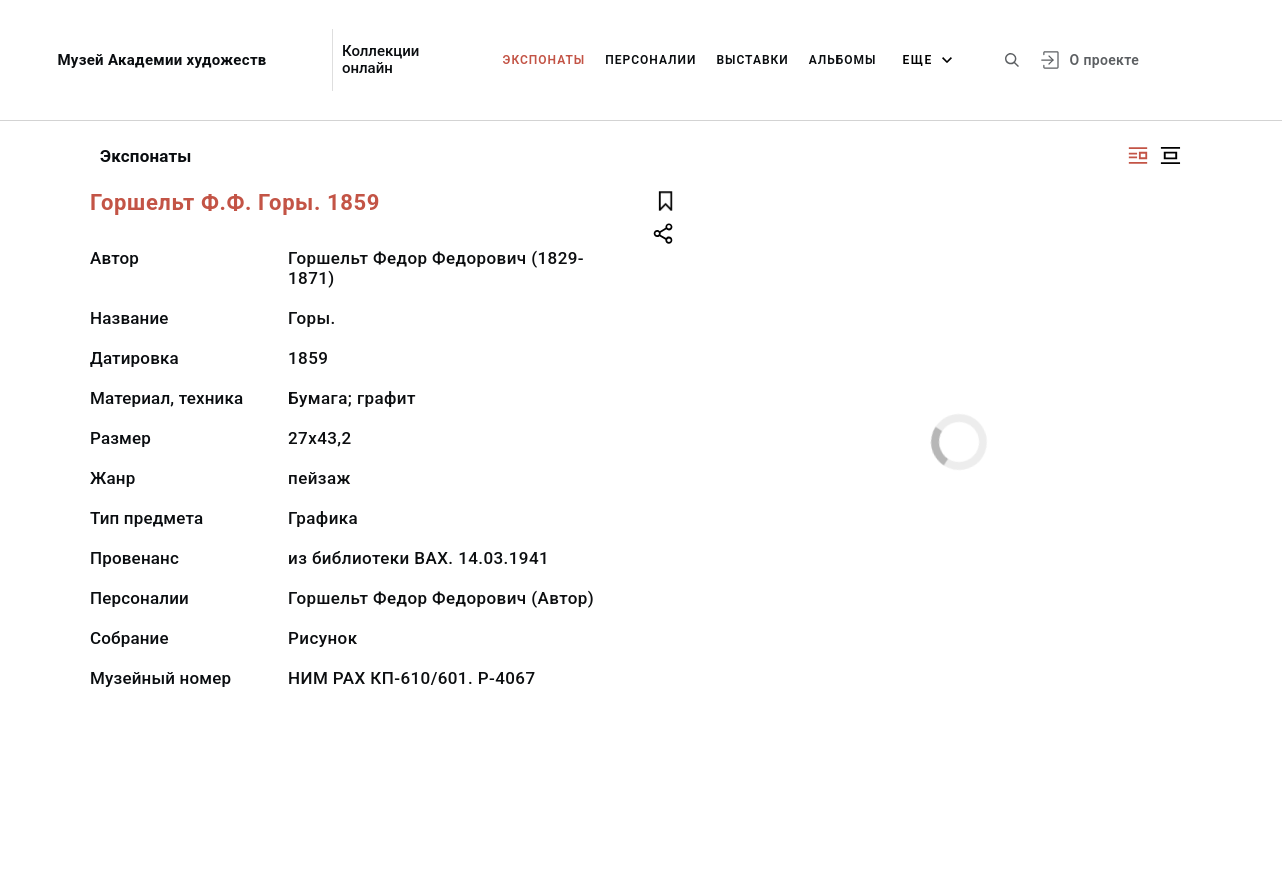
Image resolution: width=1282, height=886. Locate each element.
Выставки (752, 60)
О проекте (1104, 60)
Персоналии (650, 60)
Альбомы (843, 60)
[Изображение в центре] (1170, 155)
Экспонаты (544, 60)
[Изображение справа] (1138, 155)
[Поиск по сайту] (1012, 60)
